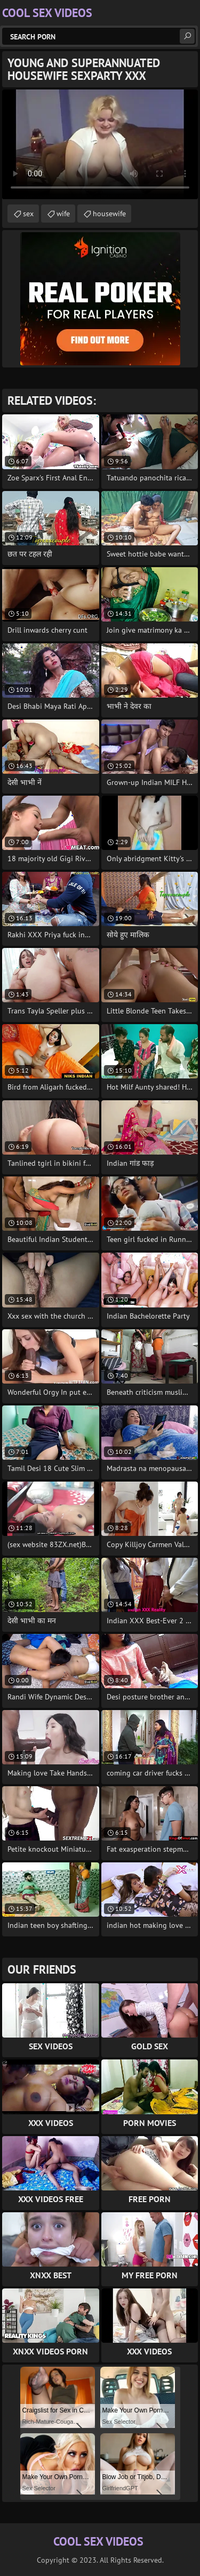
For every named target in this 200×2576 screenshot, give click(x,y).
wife (63, 213)
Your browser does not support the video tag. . (100, 144)
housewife (109, 213)
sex (28, 213)
